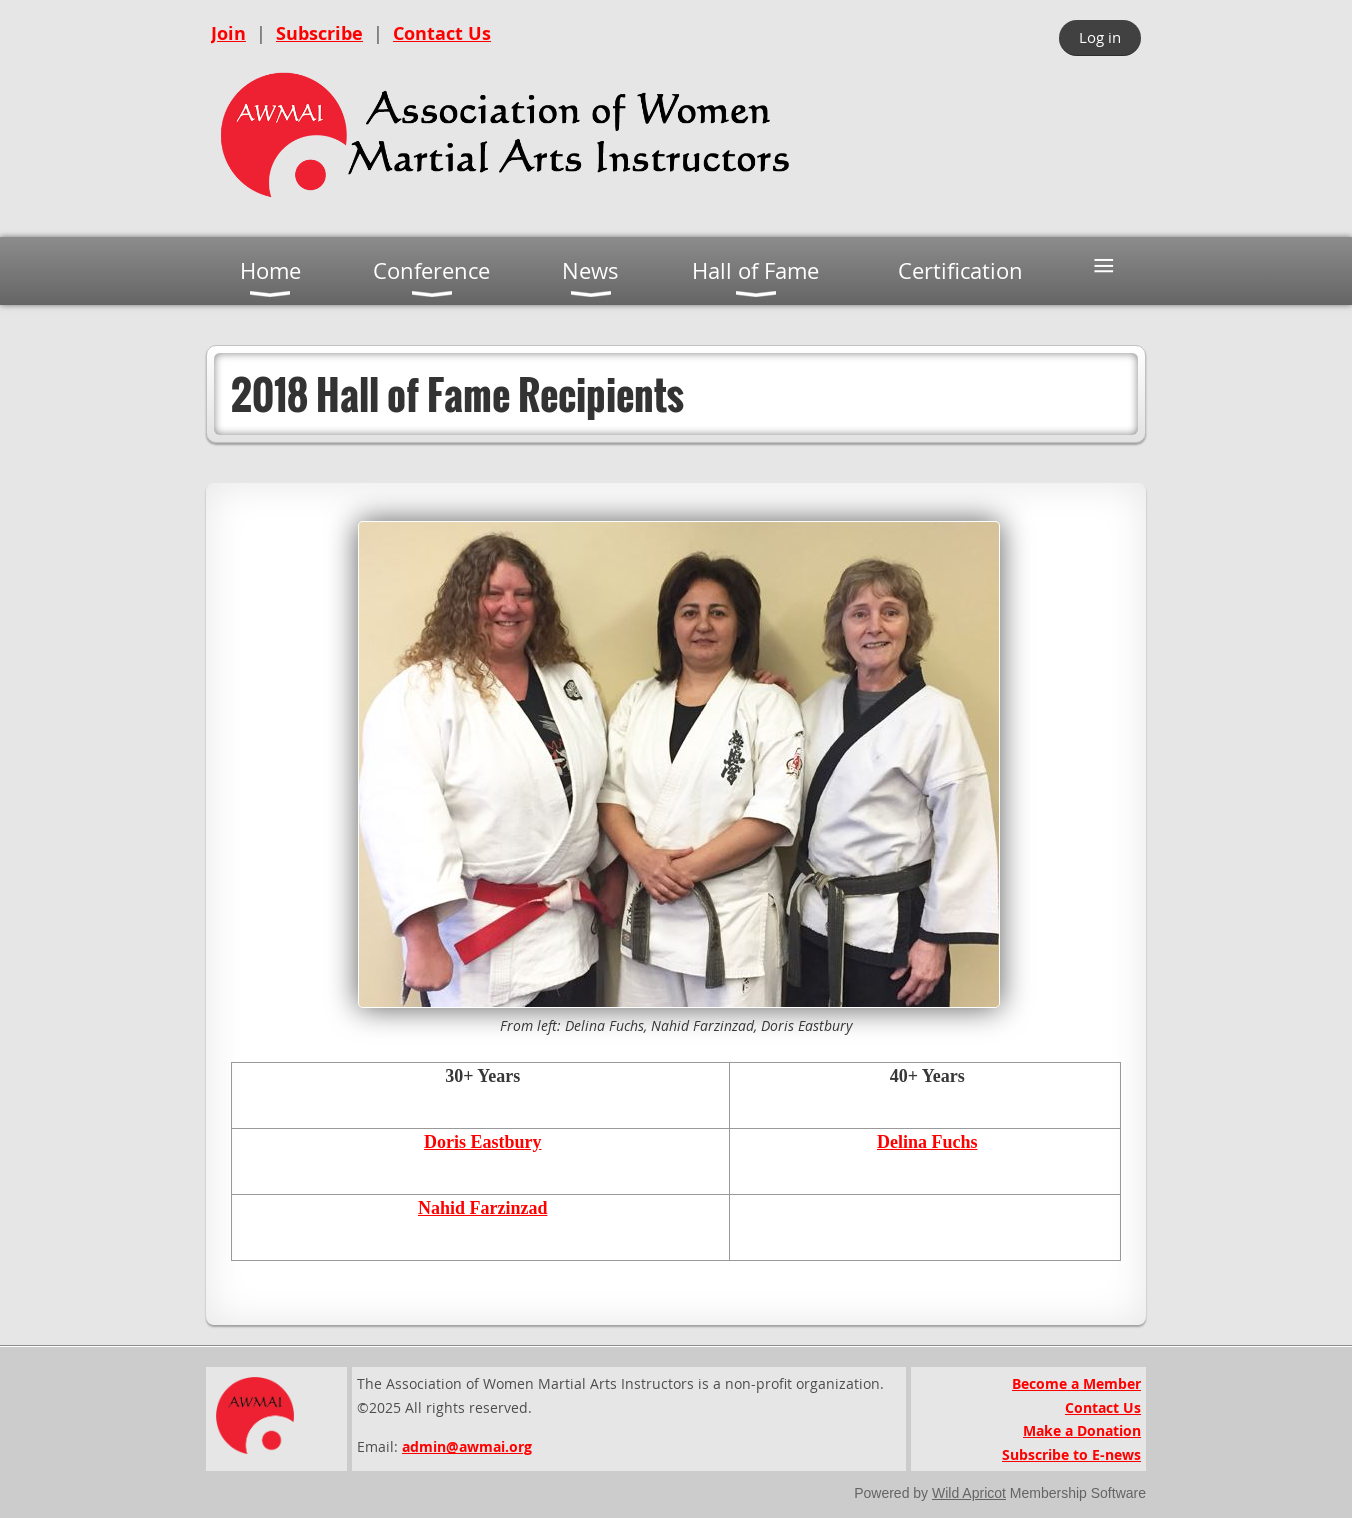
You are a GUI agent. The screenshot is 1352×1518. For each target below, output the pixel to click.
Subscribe (319, 33)
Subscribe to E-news (1071, 1454)
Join (228, 33)
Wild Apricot (969, 1493)
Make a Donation (1082, 1430)
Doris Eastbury (483, 1142)
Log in (1100, 37)
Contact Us (442, 33)
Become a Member (1076, 1383)
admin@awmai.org (467, 1446)
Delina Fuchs (927, 1142)
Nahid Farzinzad (483, 1208)
